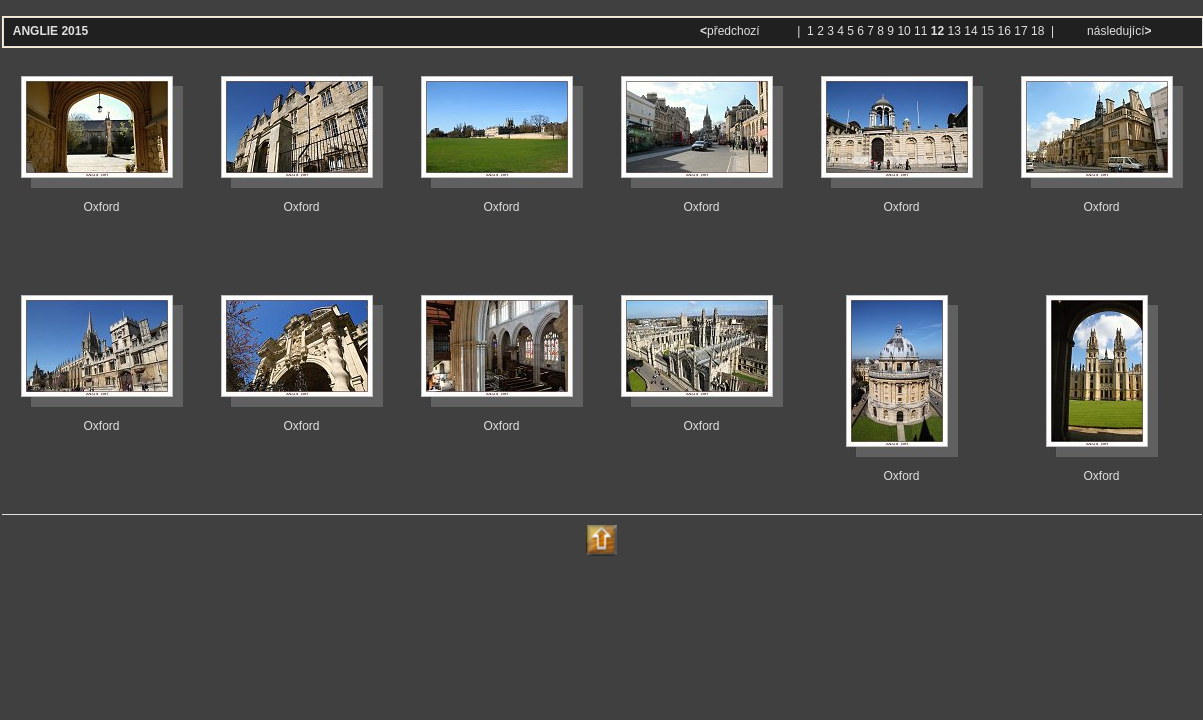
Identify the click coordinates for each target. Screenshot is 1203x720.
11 (920, 31)
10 (903, 31)
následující (1118, 31)
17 (1020, 31)
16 (1004, 31)
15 (987, 31)
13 (954, 31)
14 (970, 31)
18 (1037, 31)
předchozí (731, 31)
